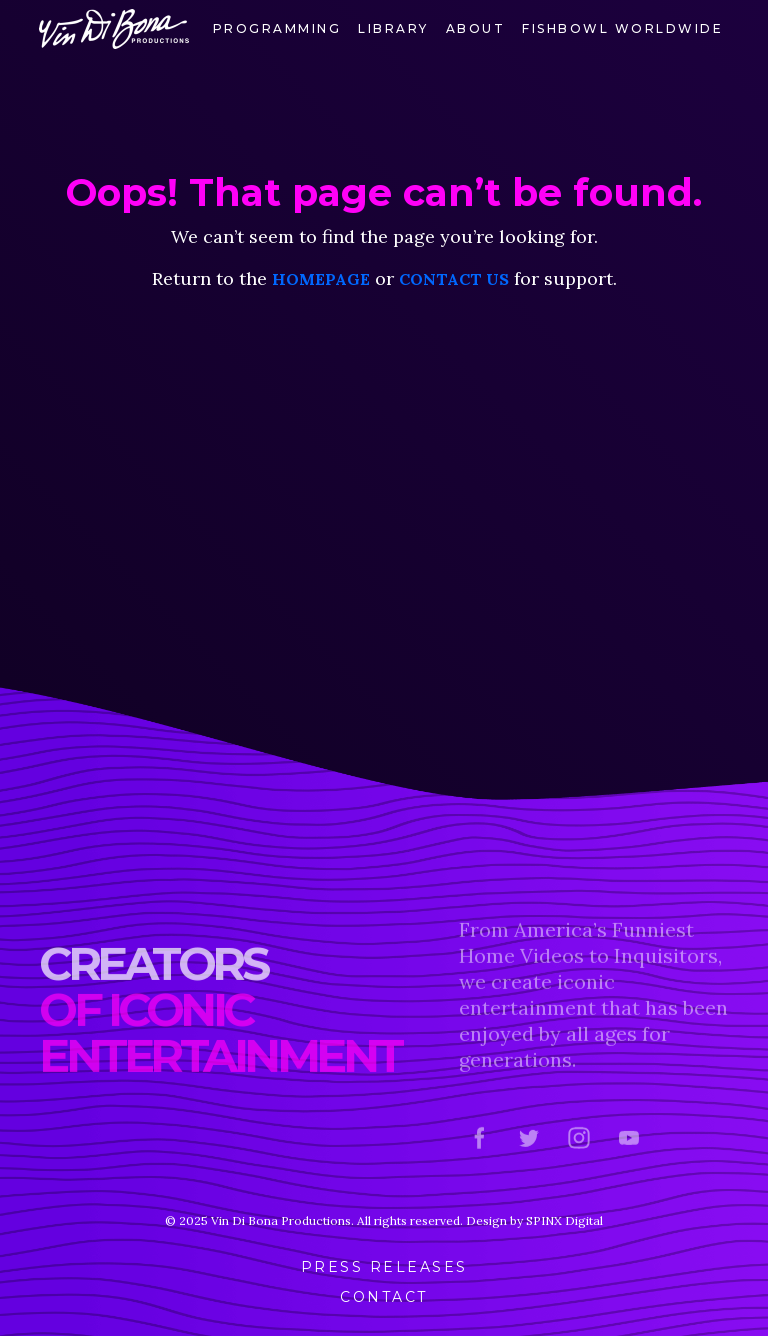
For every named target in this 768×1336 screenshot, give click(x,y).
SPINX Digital (564, 1220)
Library (393, 28)
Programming (277, 28)
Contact (384, 1297)
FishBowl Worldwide (622, 28)
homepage (321, 279)
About (476, 28)
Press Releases (384, 1267)
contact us (454, 279)
